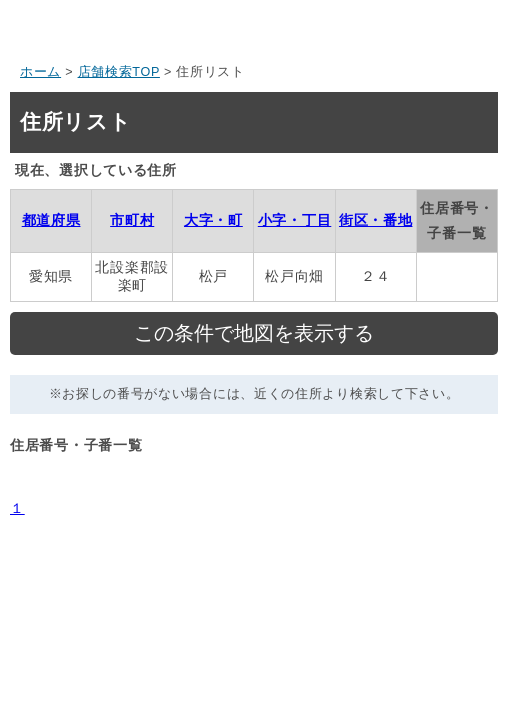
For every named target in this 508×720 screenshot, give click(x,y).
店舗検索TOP (119, 72)
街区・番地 (376, 220)
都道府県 (51, 220)
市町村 (132, 220)
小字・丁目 (295, 220)
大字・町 (213, 220)
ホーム (40, 72)
